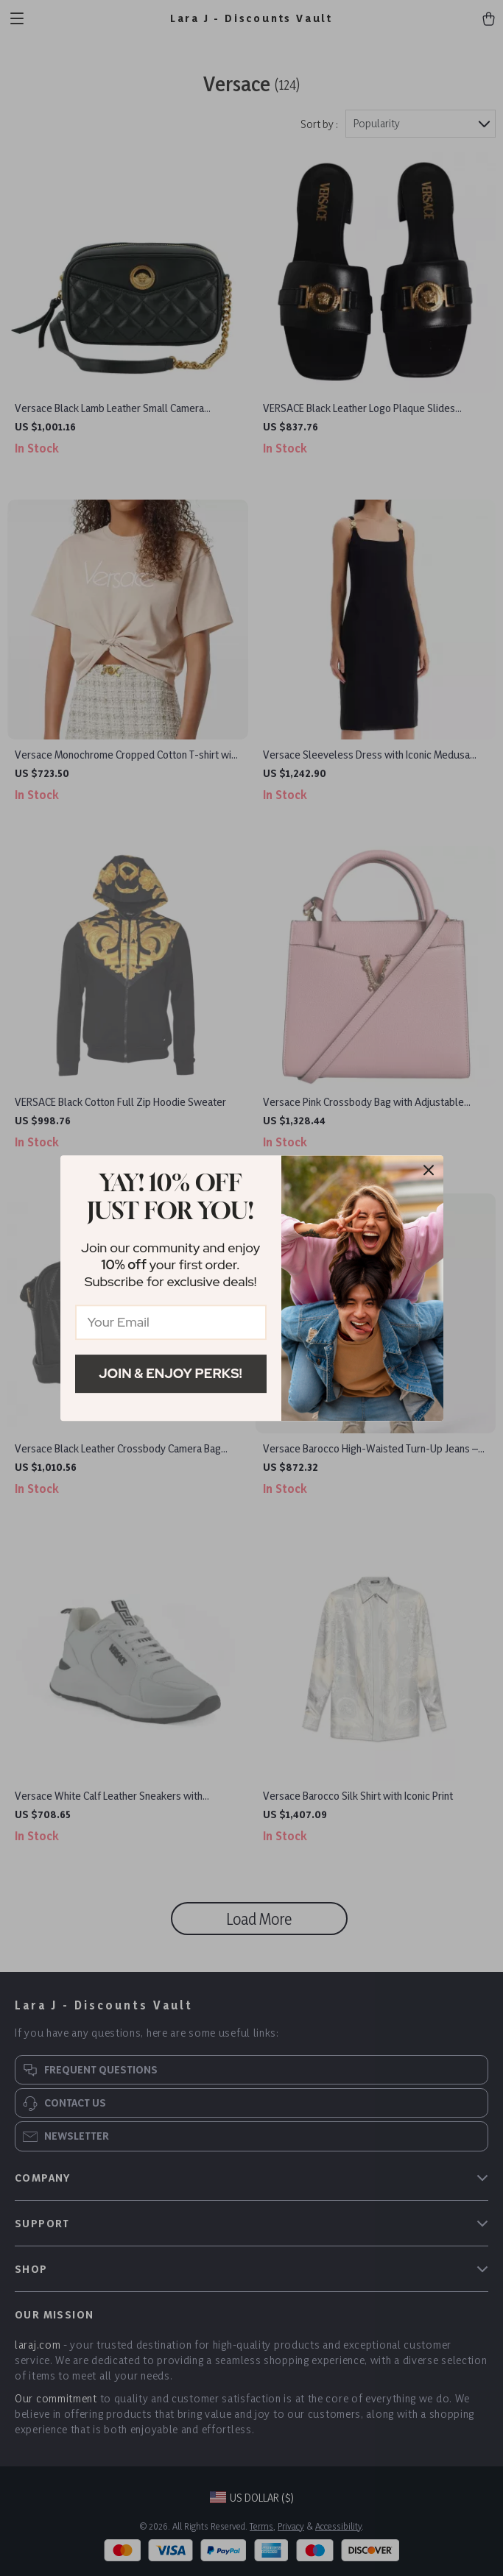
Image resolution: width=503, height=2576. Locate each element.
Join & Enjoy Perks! (170, 1373)
